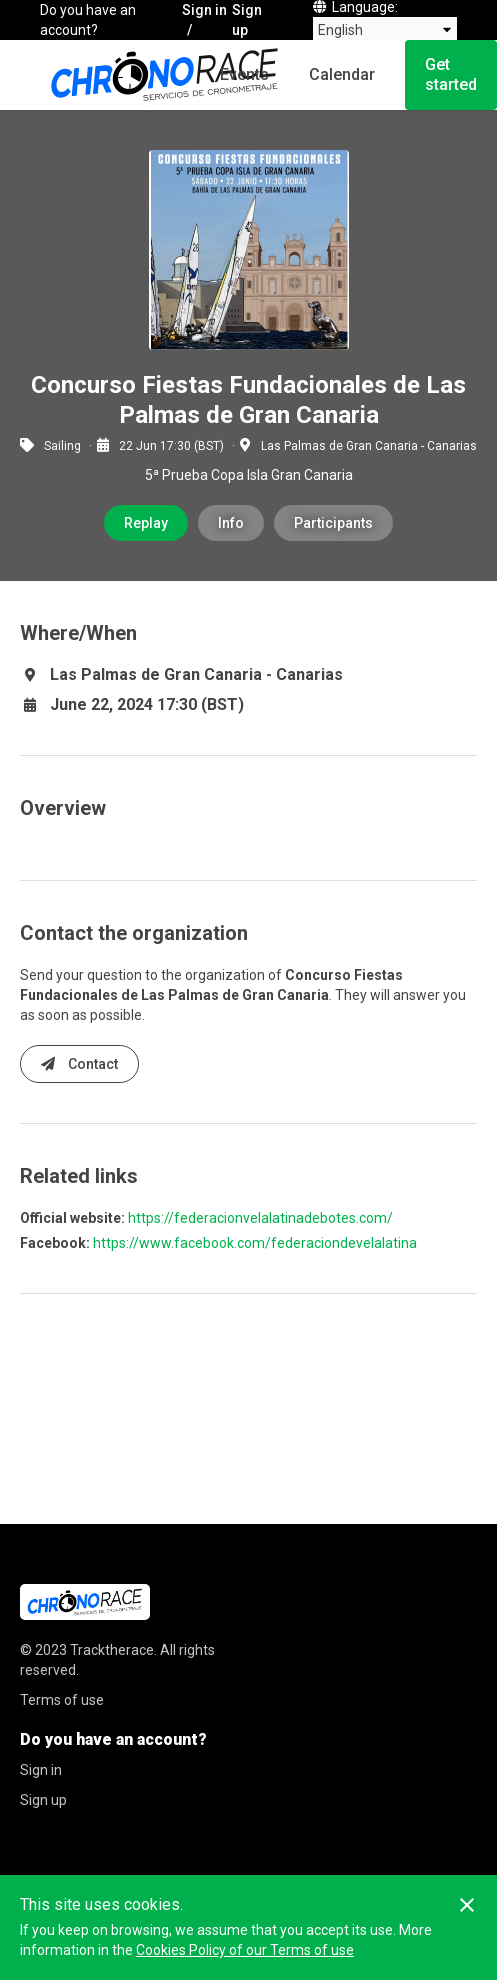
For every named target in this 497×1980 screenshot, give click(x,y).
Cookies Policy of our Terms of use (245, 1950)
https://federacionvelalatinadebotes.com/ (260, 1218)
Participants (333, 523)
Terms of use (62, 1700)
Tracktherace (112, 1650)
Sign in (204, 10)
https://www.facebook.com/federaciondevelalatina (255, 1243)
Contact (79, 1064)
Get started (451, 74)
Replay (146, 523)
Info (231, 523)
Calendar (342, 74)
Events (244, 74)
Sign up (247, 20)
